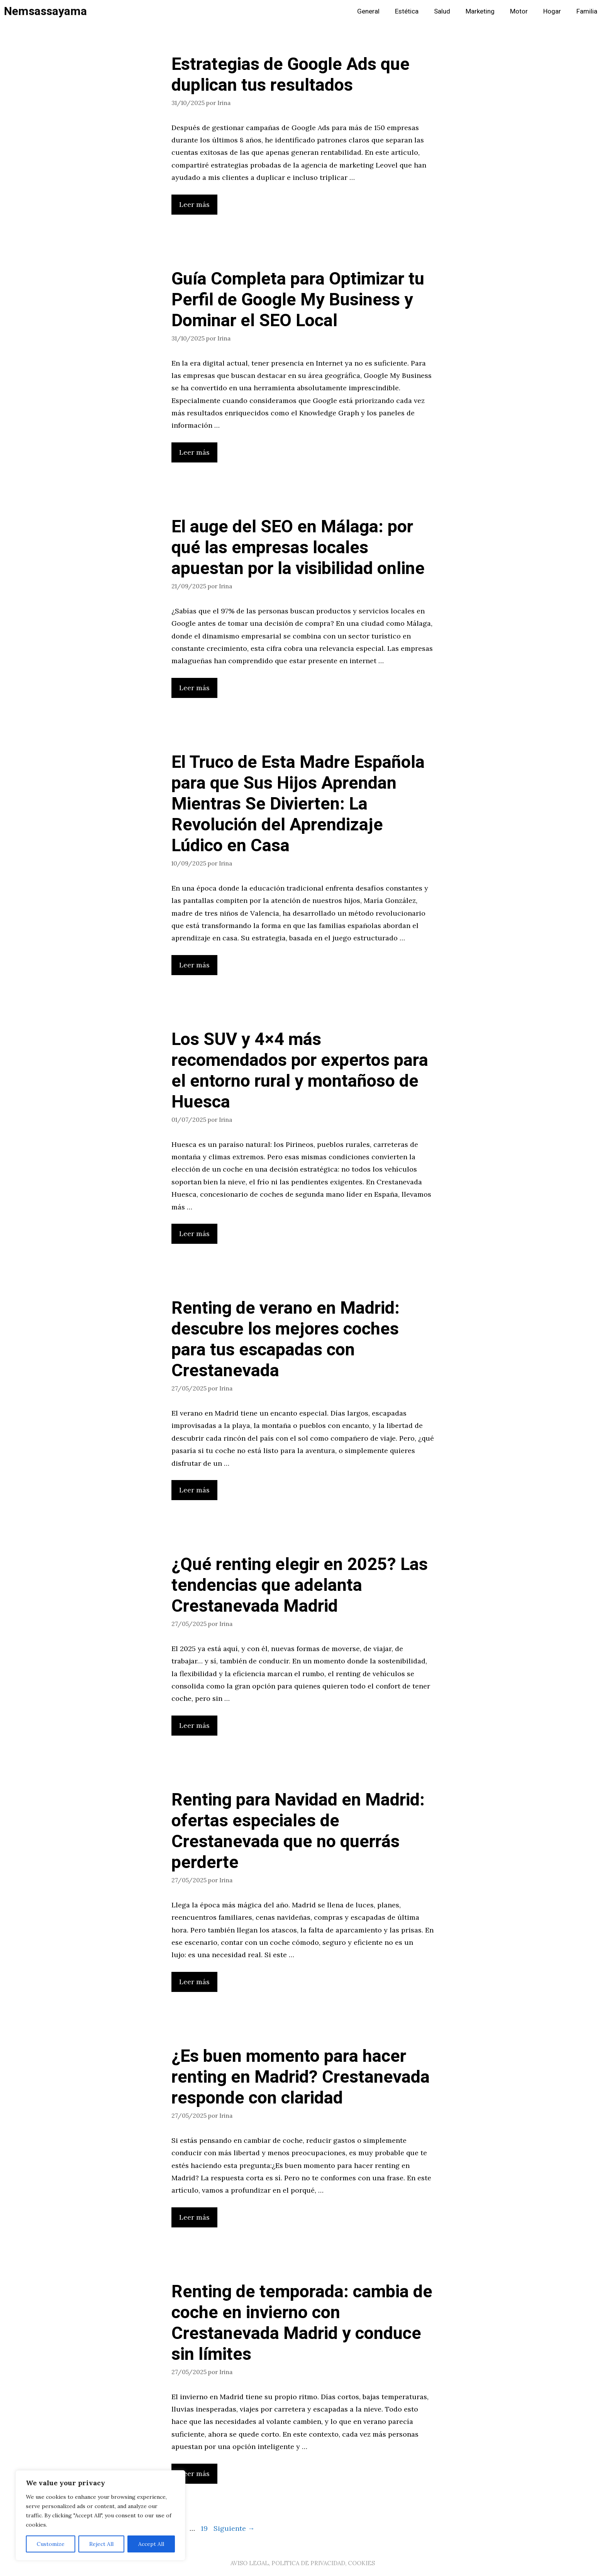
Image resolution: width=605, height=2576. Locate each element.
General (368, 11)
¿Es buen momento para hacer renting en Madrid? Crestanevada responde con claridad (300, 2077)
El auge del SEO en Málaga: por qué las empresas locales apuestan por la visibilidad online (298, 547)
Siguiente (234, 2528)
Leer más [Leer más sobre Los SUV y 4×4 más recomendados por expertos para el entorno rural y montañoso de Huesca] (194, 1233)
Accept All (151, 2543)
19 (205, 2528)
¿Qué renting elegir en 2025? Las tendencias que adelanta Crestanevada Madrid (299, 1585)
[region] (100, 2515)
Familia (586, 11)
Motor (519, 11)
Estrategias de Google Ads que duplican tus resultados (290, 75)
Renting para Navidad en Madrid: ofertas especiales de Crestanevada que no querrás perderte (298, 1831)
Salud (442, 11)
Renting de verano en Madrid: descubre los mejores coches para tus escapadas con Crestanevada (285, 1340)
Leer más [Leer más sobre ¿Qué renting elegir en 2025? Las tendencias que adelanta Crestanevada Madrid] (194, 1725)
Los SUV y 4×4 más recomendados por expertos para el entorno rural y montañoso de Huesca (299, 1071)
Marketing (480, 11)
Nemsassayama (45, 11)
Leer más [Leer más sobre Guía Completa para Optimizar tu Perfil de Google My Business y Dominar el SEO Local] (194, 452)
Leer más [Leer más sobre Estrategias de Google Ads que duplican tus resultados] (194, 204)
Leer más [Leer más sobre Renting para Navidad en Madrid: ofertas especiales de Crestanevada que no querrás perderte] (194, 1981)
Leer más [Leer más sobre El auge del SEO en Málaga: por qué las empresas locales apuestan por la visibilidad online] (194, 687)
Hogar (552, 11)
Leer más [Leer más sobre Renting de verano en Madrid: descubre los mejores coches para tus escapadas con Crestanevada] (194, 1489)
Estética (407, 11)
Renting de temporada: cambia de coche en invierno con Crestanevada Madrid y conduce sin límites (301, 2323)
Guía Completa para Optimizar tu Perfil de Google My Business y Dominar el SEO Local (297, 300)
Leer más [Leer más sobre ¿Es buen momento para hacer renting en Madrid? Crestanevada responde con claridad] (194, 2217)
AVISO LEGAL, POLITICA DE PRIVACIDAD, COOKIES (302, 2563)
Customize (50, 2543)
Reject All (101, 2543)
